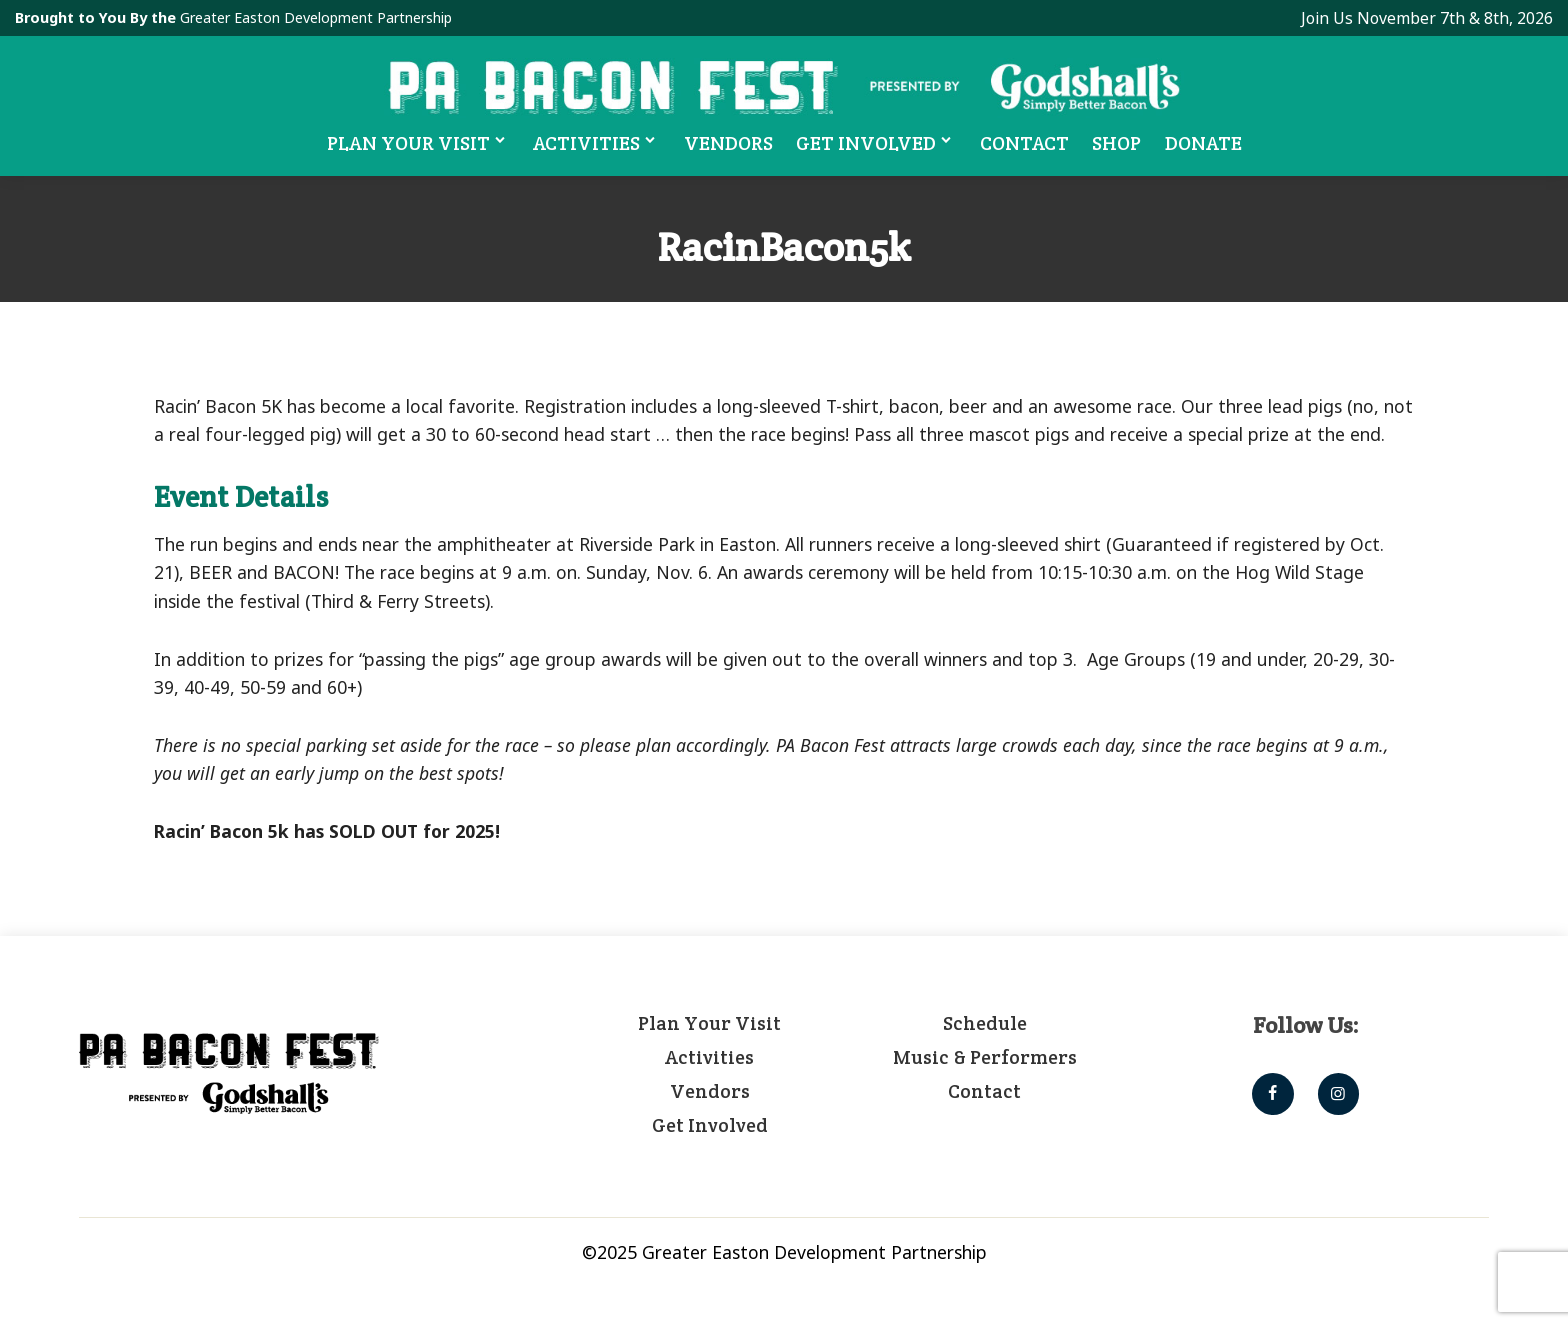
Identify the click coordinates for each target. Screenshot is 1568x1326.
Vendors (729, 143)
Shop (1118, 143)
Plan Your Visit (417, 142)
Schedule (985, 1023)
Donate (1204, 143)
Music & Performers (985, 1057)
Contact (1025, 143)
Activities (597, 142)
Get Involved (878, 142)
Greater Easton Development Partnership (319, 17)
